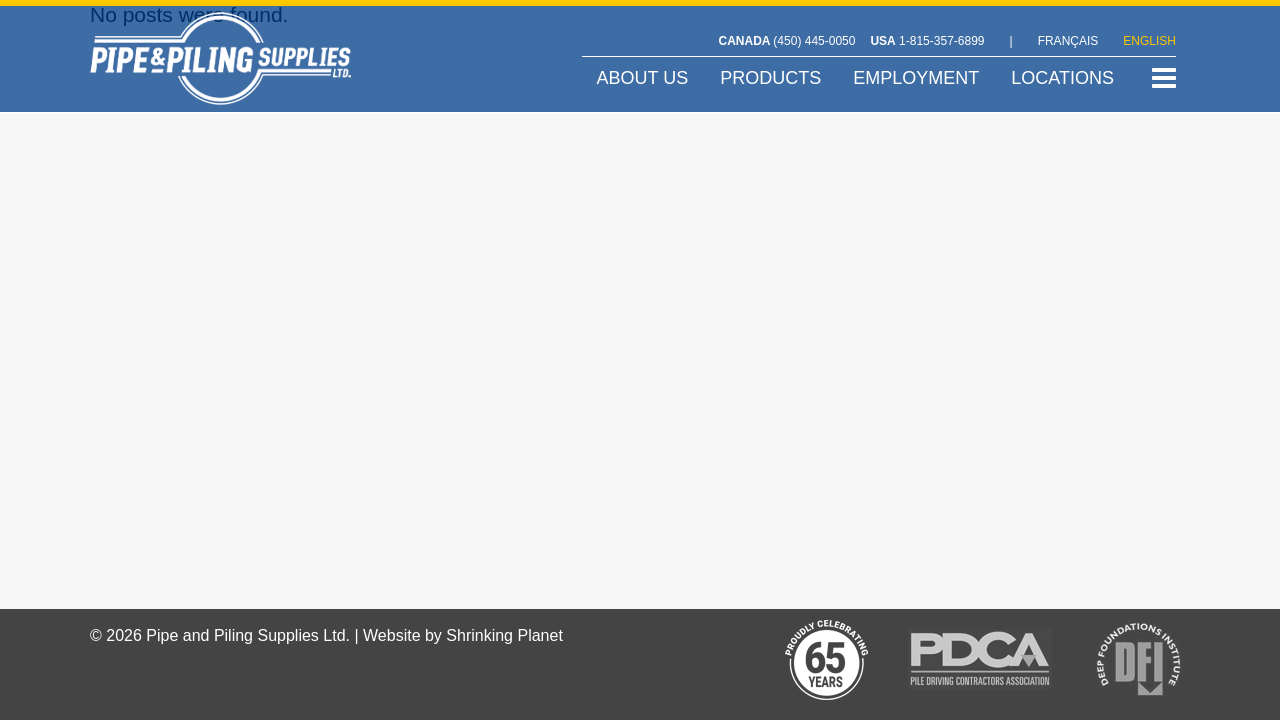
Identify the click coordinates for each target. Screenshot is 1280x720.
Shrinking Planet (504, 635)
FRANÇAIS (1068, 41)
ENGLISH (1149, 41)
